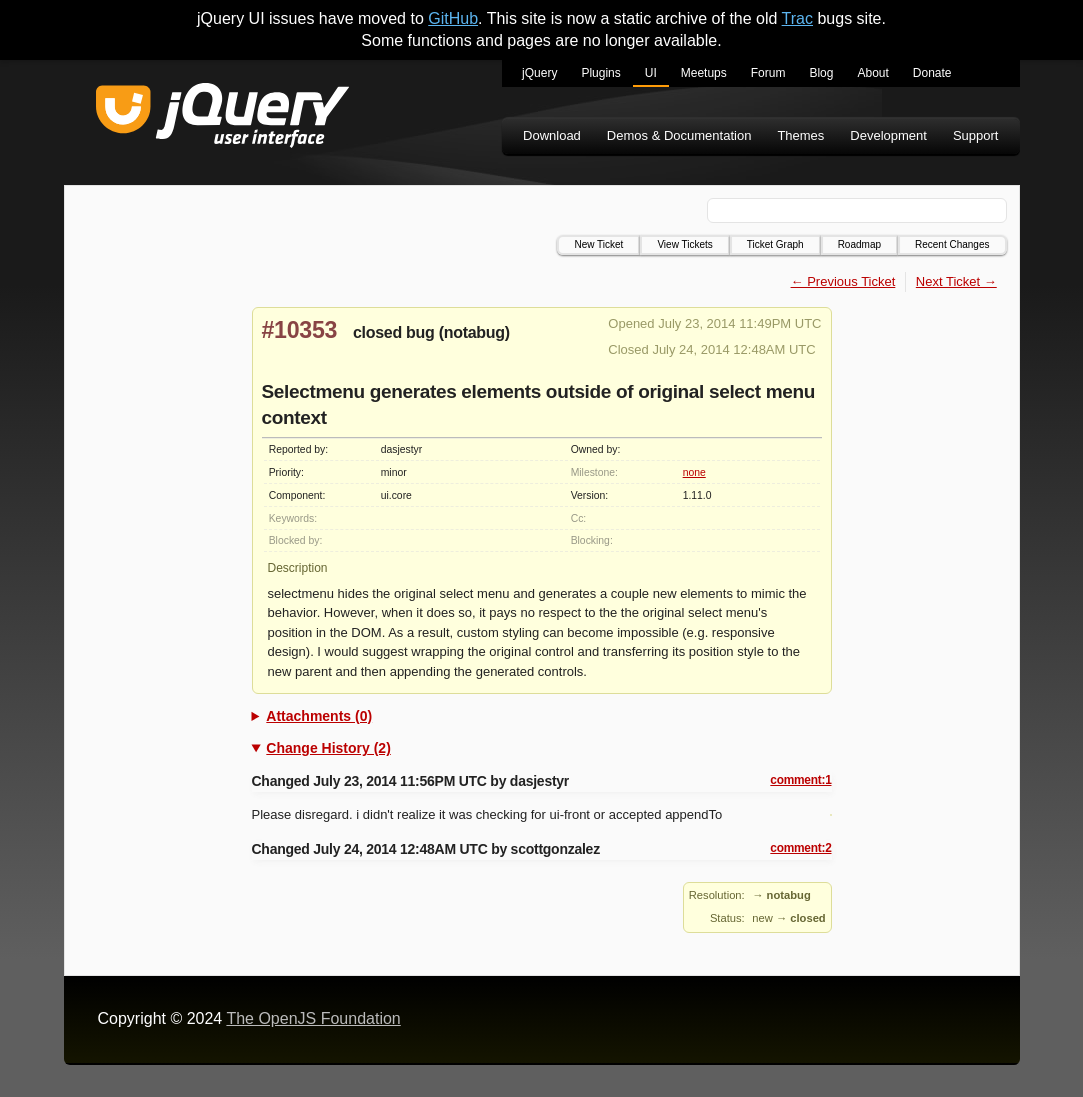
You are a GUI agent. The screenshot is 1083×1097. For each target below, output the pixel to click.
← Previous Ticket (843, 281)
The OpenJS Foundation (313, 1018)
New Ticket (598, 244)
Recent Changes (952, 244)
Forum (768, 73)
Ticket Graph (775, 244)
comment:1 (800, 780)
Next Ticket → (956, 281)
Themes (800, 135)
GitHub (453, 18)
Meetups (704, 73)
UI (651, 73)
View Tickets (684, 244)
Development (888, 135)
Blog (821, 73)
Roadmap (859, 244)
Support (976, 135)
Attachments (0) (319, 716)
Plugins (600, 73)
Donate (932, 73)
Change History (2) (328, 748)
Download (552, 135)
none (694, 472)
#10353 (300, 330)
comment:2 (800, 848)
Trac (797, 18)
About (872, 73)
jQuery (539, 73)
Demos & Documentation (679, 135)
